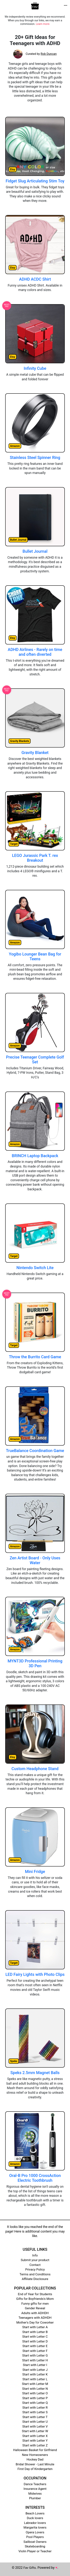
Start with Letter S (35, 2412)
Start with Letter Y (35, 2440)
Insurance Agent (35, 2489)
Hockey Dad (35, 2459)
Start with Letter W (35, 2431)
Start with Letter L (34, 2379)
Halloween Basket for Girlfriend (35, 2450)
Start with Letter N (35, 2388)
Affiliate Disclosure (35, 2279)
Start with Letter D (35, 2341)
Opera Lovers (35, 2532)
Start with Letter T (35, 2417)
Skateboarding (35, 2546)
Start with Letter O (35, 2393)
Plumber (35, 2498)
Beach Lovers (35, 2513)
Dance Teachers (35, 2484)
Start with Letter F (35, 2351)
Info (35, 2255)
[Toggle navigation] (65, 5)
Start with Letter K (35, 2374)
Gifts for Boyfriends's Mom (35, 2299)
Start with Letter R (35, 2407)
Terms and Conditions (35, 2274)
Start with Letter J (35, 2370)
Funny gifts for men (35, 2303)
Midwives (35, 2493)
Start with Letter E (35, 2346)
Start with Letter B (35, 2332)
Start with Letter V (35, 2426)
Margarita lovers (35, 2527)
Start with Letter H (35, 2360)
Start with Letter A (35, 2327)
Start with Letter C (35, 2336)
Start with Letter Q (35, 2403)
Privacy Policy (35, 2269)
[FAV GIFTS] (35, 5)
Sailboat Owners (35, 2542)
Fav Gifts (29, 2568)
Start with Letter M (35, 2384)
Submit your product (35, 2260)
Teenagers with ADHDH (35, 2317)
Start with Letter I (35, 2365)
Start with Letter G (35, 2355)
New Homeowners (35, 2455)
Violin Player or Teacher (35, 2551)
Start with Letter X (35, 2436)
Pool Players (35, 2537)
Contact (35, 2265)
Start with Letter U (35, 2421)
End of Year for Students (35, 2294)
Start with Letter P (35, 2398)
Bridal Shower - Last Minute (35, 2464)
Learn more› (43, 23)
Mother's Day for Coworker (35, 2322)
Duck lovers (35, 2518)
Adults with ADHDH (35, 2313)
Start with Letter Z (35, 2445)
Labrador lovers (35, 2523)
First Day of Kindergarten (35, 2469)
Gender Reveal (35, 2308)
